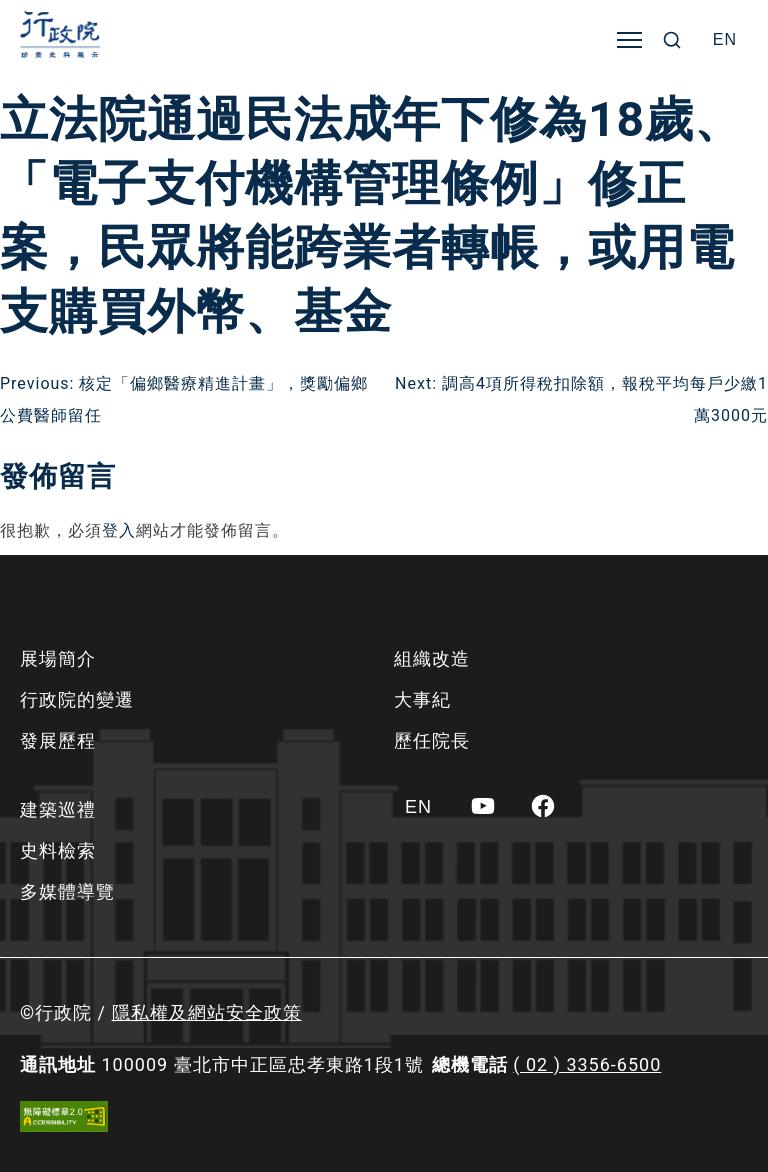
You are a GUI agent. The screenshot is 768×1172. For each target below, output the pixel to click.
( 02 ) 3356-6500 (587, 1064)
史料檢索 (58, 850)
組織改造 (432, 658)
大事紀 (422, 699)
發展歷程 (58, 740)
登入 (119, 530)
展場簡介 (58, 658)
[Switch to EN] (725, 40)
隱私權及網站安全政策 (207, 1012)
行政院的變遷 (77, 699)
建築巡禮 (58, 809)
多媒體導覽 (67, 891)
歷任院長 (432, 740)
